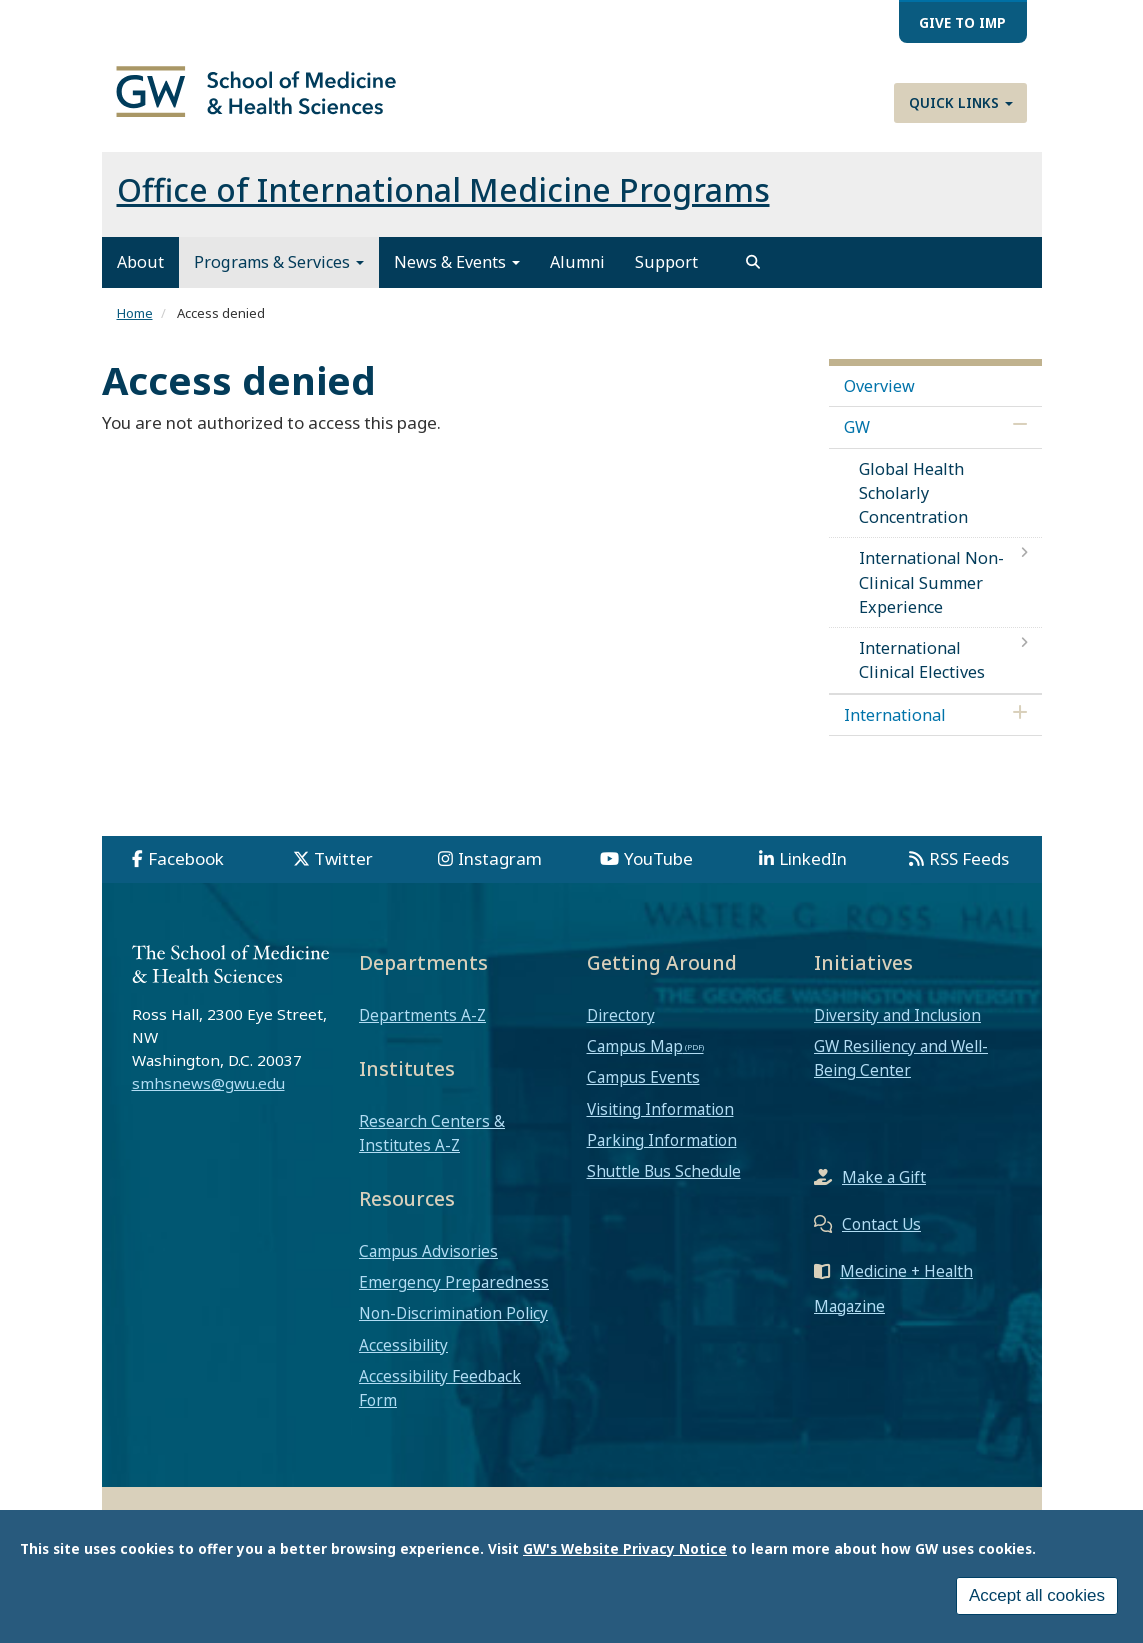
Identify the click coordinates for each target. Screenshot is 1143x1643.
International (895, 731)
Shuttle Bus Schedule (664, 1187)
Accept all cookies (1037, 1595)
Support (666, 278)
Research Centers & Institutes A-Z (432, 1149)
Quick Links (961, 102)
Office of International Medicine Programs (443, 205)
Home (135, 329)
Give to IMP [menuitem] (962, 22)
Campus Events (643, 1093)
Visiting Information (660, 1125)
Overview (879, 402)
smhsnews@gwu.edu (208, 1099)
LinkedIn (813, 874)
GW (857, 443)
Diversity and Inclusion (897, 1031)
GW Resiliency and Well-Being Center (901, 1074)
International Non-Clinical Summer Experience (931, 598)
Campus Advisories (428, 1267)
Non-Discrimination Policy (453, 1329)
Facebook (186, 874)
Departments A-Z (422, 1031)
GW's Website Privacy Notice (625, 1548)
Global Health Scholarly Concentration (913, 509)
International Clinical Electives (922, 676)
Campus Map (635, 1062)
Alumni (577, 278)
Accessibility (403, 1361)
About (140, 278)
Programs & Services (279, 278)
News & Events (457, 278)
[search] (753, 278)
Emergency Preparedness (454, 1298)
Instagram (500, 874)
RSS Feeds (969, 874)
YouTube (658, 874)
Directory (621, 1031)
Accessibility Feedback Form (440, 1404)
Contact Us (881, 1240)
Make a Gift (884, 1193)
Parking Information (662, 1156)
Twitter (343, 874)
